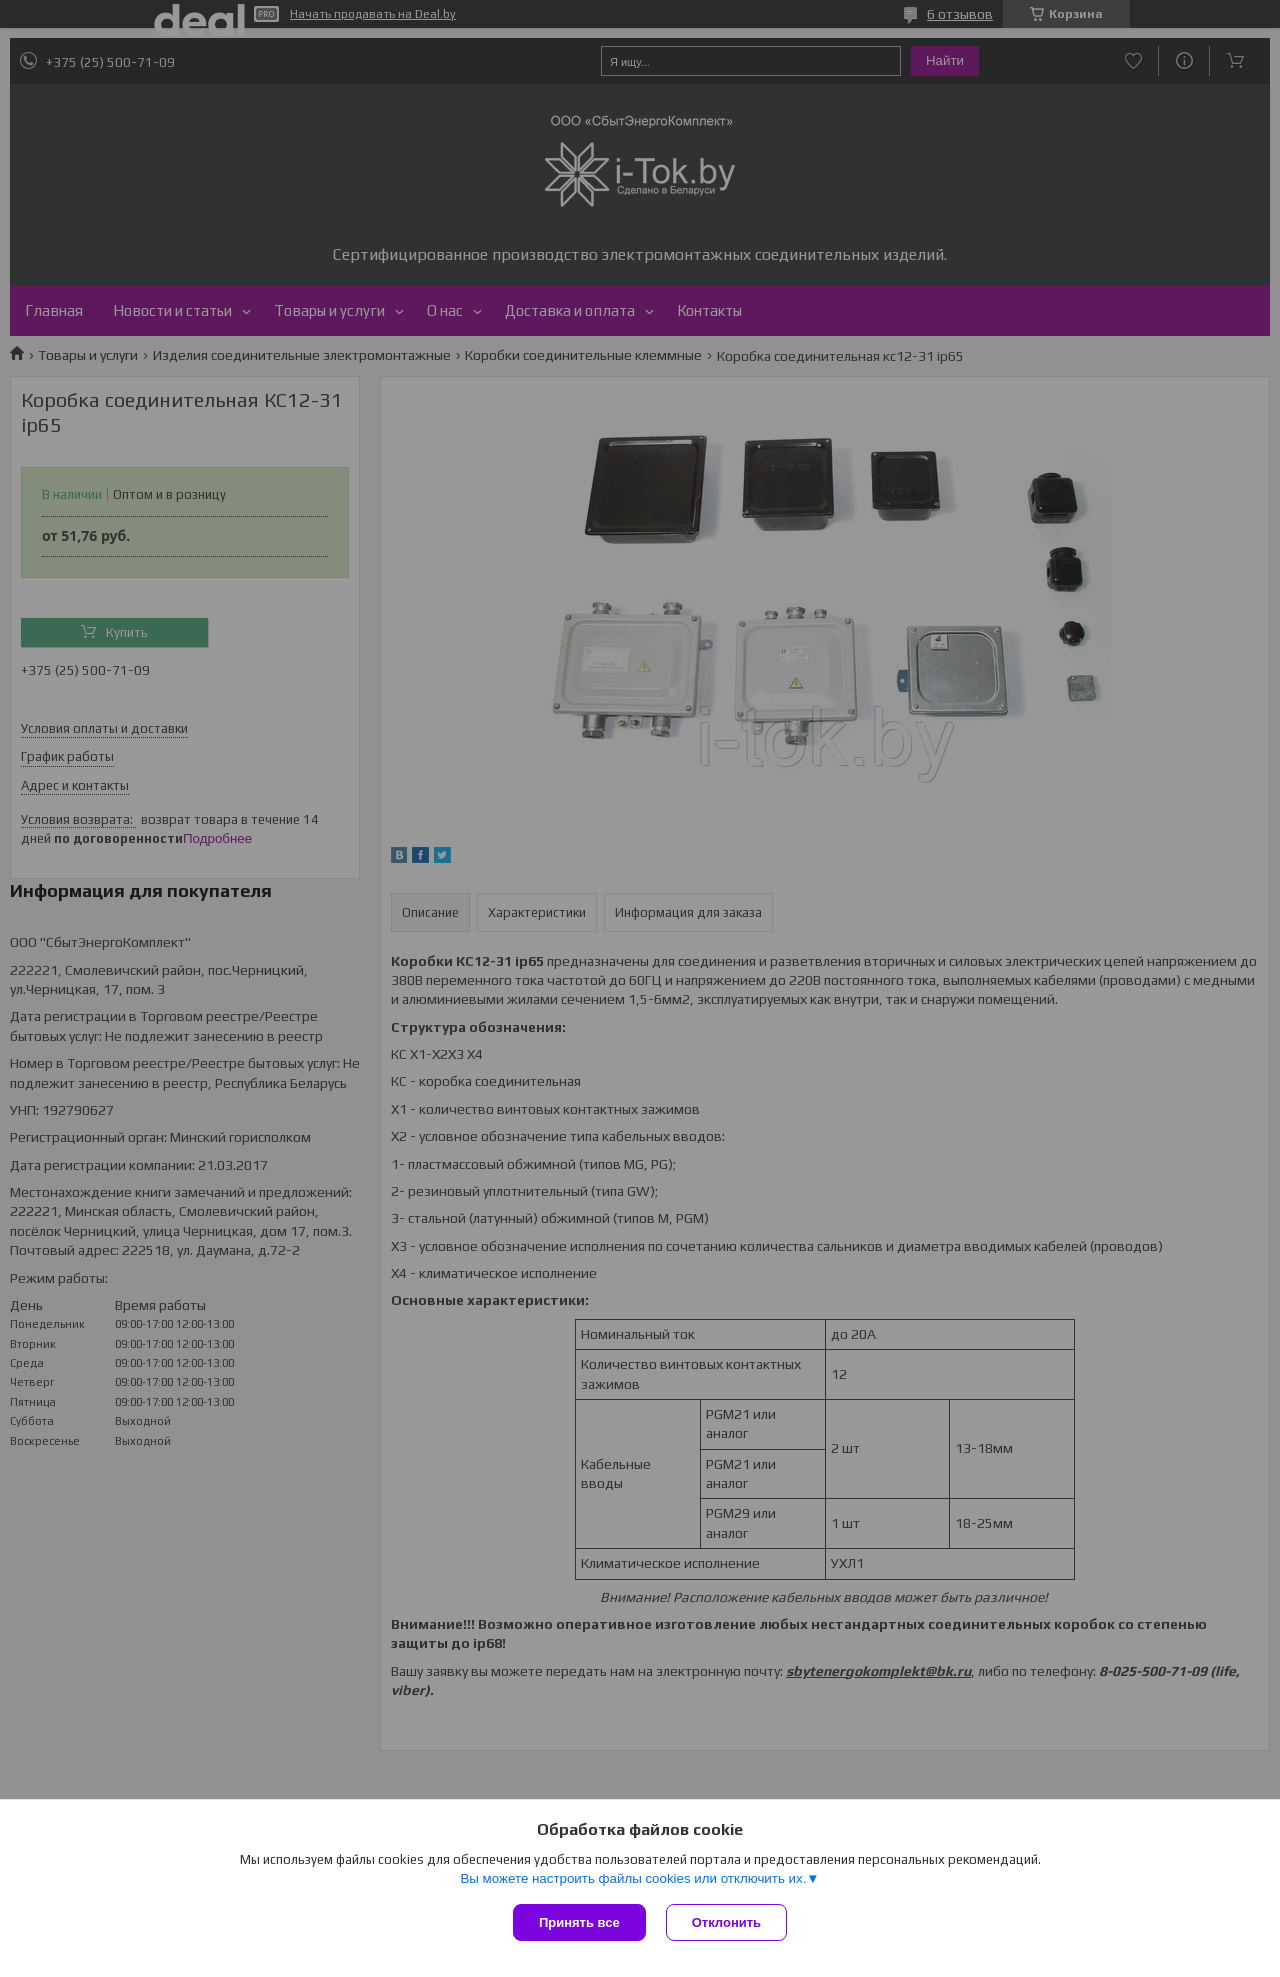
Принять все (579, 1922)
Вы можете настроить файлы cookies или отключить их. (633, 1878)
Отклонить (726, 1922)
